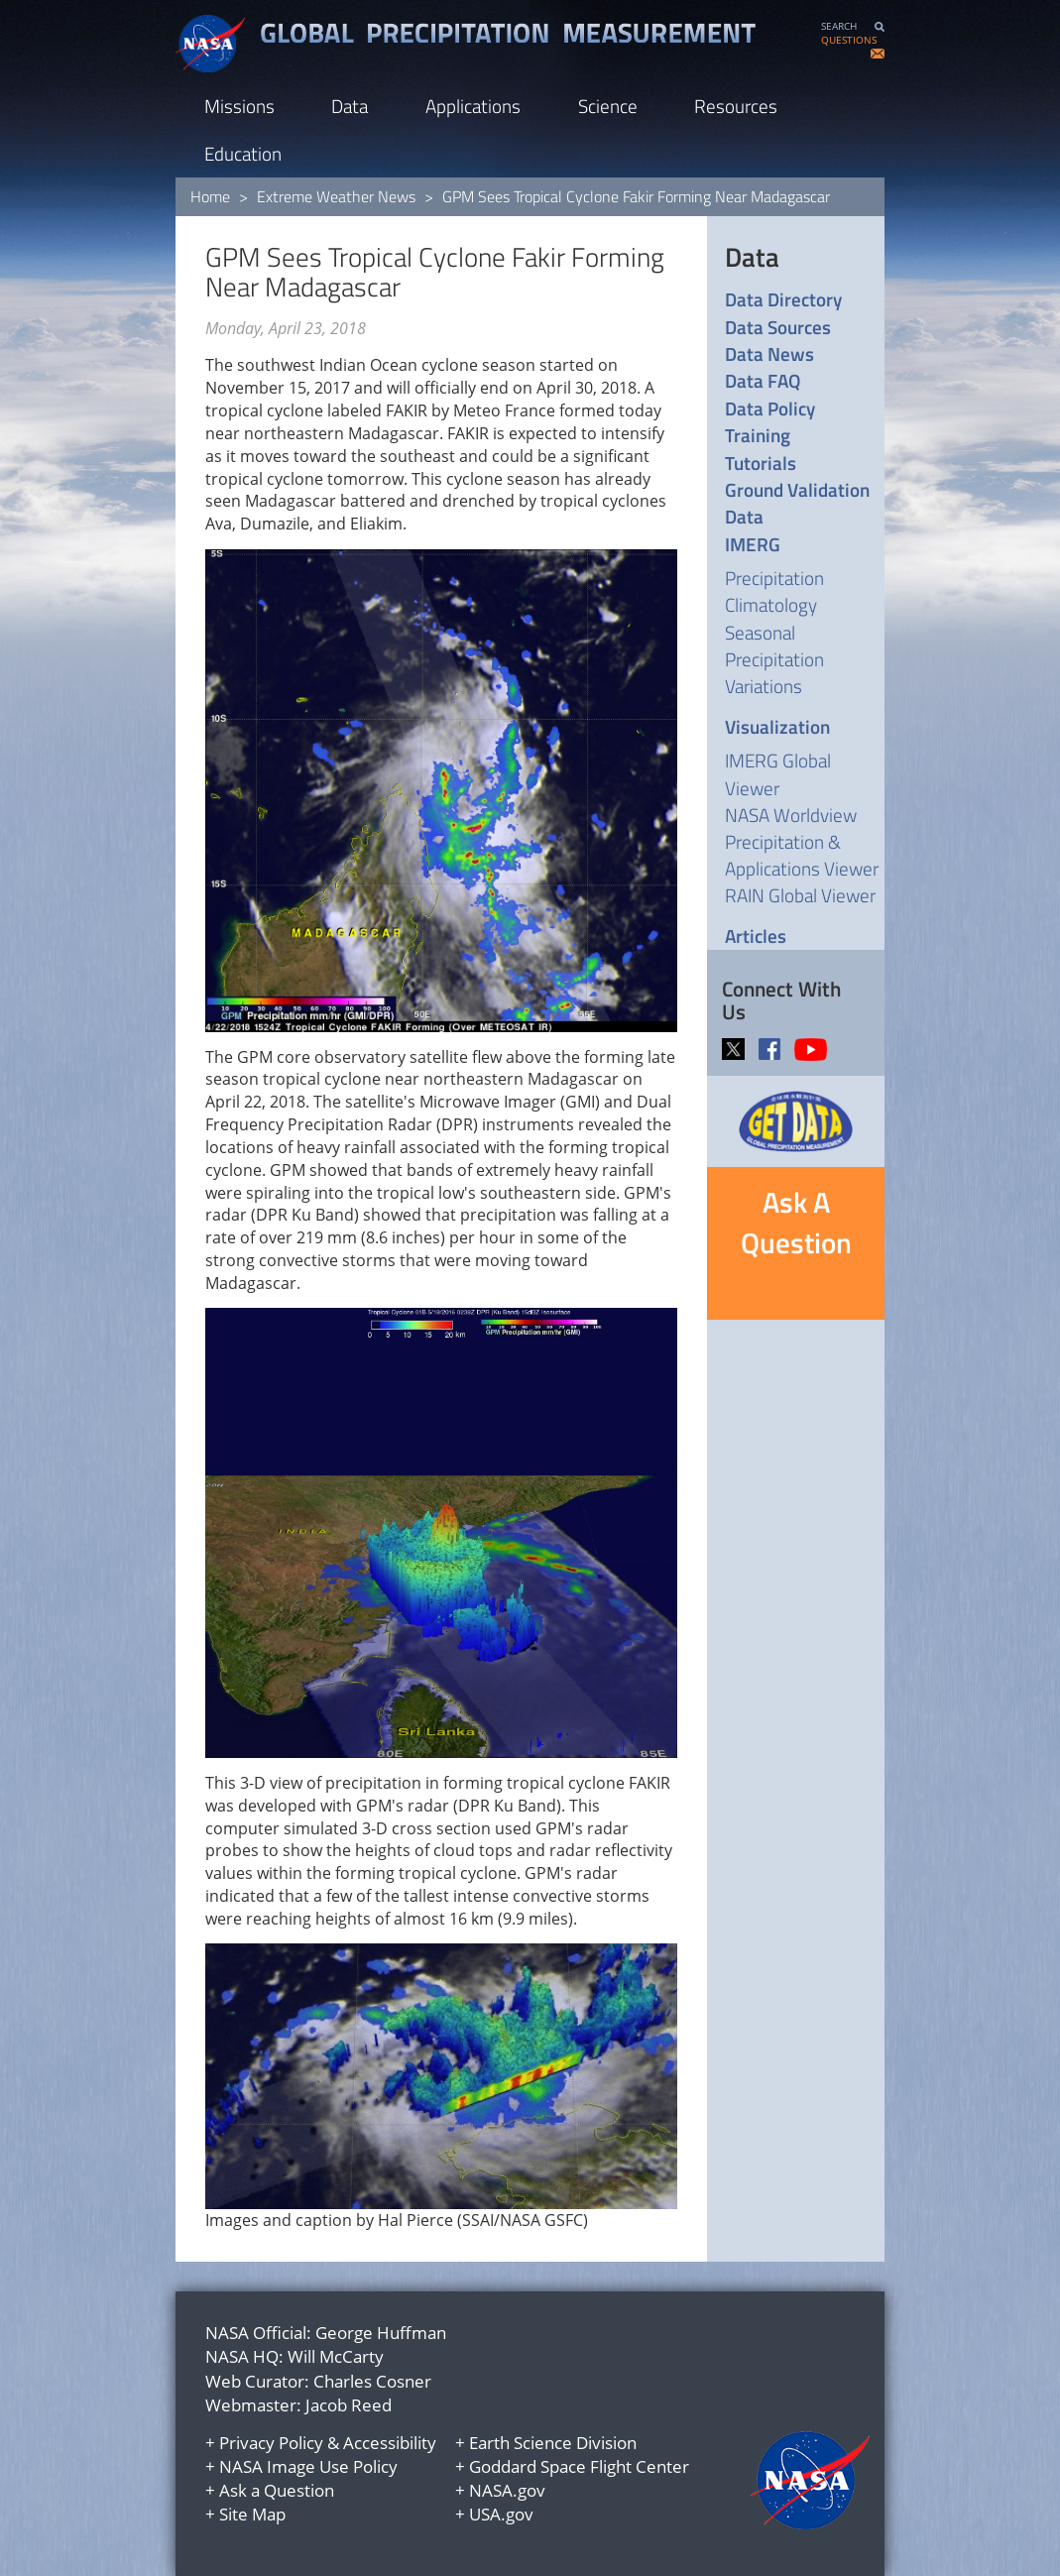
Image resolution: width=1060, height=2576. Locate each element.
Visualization (777, 726)
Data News (769, 353)
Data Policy (770, 408)
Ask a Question (276, 2490)
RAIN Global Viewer (800, 894)
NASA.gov (507, 2490)
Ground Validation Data (797, 503)
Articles (755, 935)
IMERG (752, 543)
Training (757, 434)
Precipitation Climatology (774, 591)
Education (243, 153)
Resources (735, 105)
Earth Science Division (553, 2442)
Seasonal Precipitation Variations (774, 659)
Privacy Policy (271, 2442)
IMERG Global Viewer (778, 773)
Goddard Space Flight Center (579, 2466)
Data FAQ (762, 380)
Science (608, 105)
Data (349, 105)
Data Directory (783, 299)
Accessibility (389, 2442)
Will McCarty (336, 2356)
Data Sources (778, 326)
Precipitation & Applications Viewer (802, 854)
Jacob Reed (348, 2405)
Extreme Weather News (336, 196)
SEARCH (839, 26)
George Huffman (380, 2332)
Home (210, 196)
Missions (239, 105)
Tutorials (760, 462)
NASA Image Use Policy (308, 2466)
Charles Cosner (372, 2381)
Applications (473, 105)
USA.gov (501, 2514)
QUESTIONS (849, 40)
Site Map (252, 2514)
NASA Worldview (791, 814)
